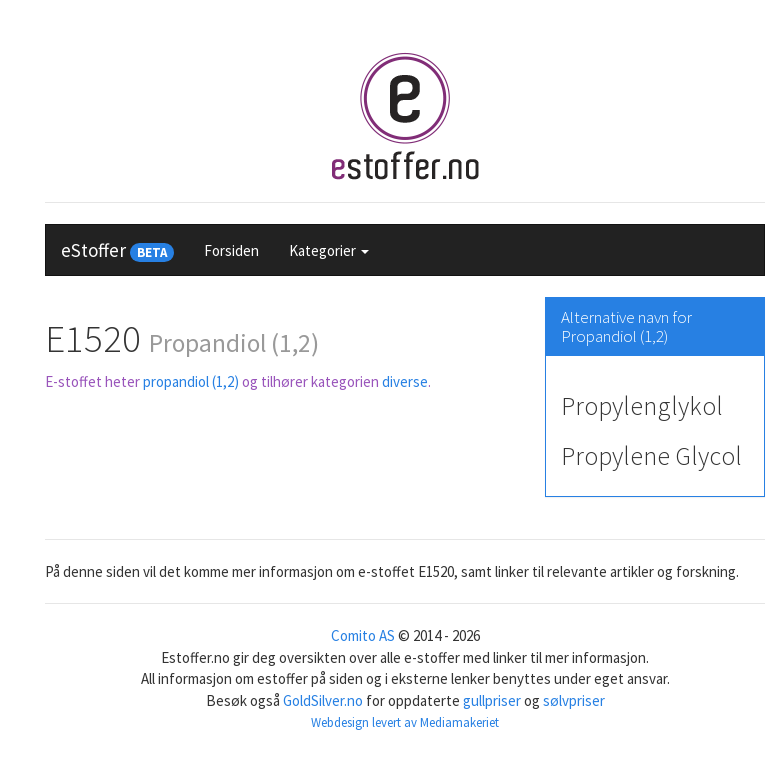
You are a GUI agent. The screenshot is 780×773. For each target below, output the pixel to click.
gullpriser (492, 700)
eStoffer (117, 250)
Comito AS (363, 635)
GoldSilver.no (323, 700)
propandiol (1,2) (191, 381)
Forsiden (231, 250)
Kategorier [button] (329, 250)
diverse (405, 381)
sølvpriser (574, 700)
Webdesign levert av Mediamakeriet (405, 722)
